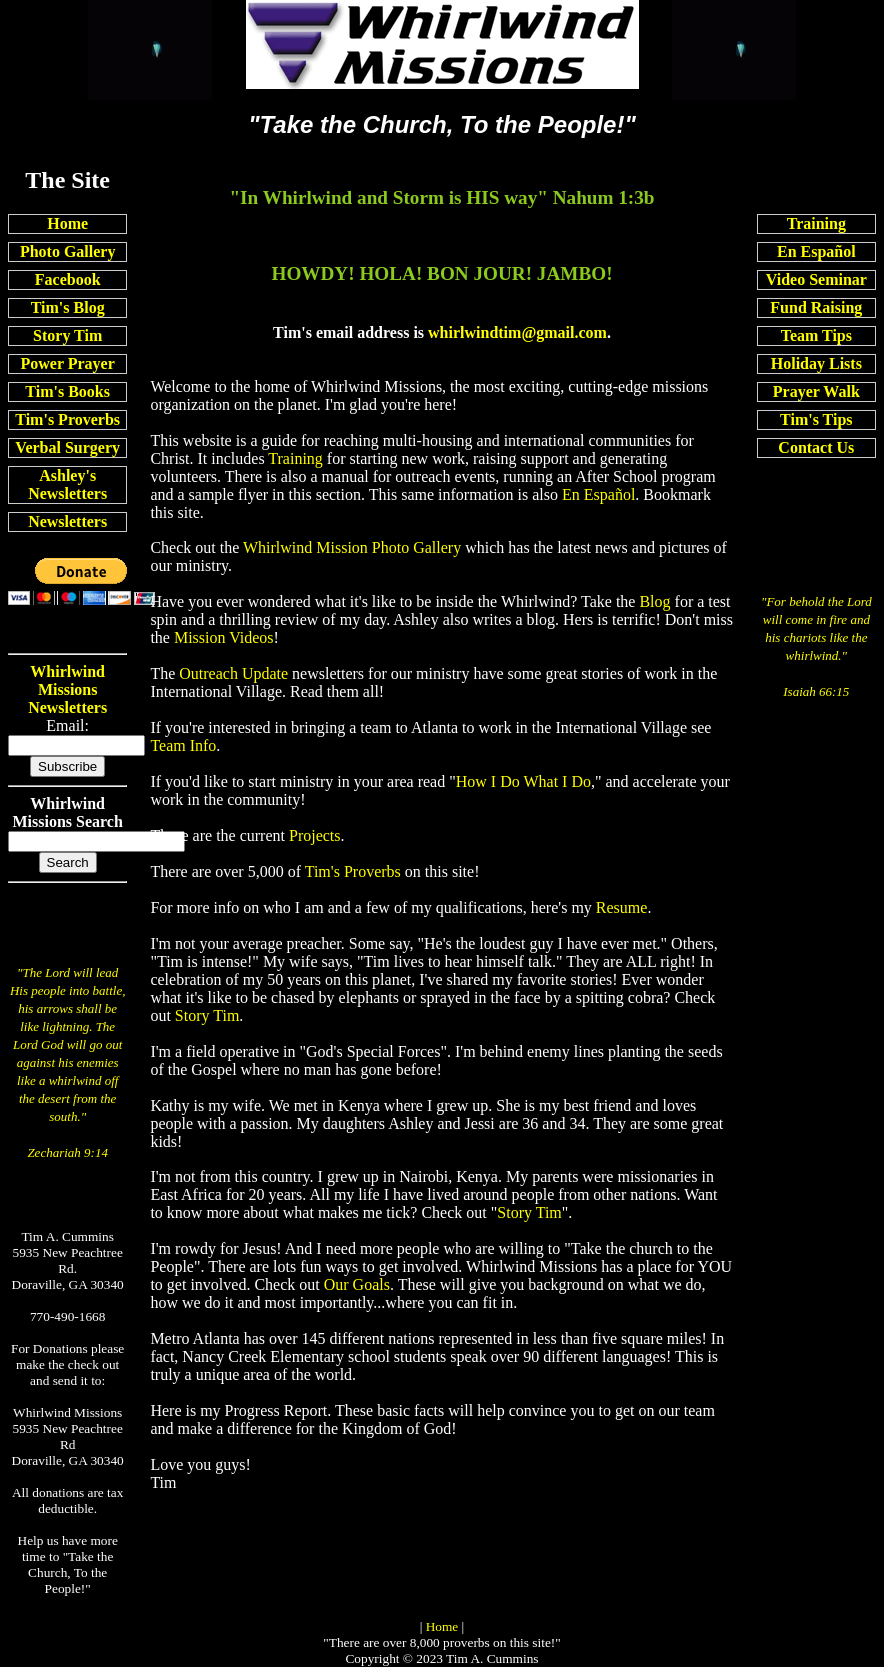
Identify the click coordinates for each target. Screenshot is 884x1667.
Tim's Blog (68, 307)
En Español (816, 251)
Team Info (183, 745)
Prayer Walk (816, 391)
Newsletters (67, 521)
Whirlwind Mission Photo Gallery (352, 547)
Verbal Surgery (67, 447)
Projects (315, 835)
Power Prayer (68, 363)
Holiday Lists (816, 363)
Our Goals (357, 1284)
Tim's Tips (816, 419)
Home (67, 223)
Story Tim (67, 335)
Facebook (68, 279)
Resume (622, 907)
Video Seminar (816, 279)
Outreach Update (233, 673)
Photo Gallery (68, 251)
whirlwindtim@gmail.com (517, 332)
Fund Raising (816, 307)
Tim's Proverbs (67, 419)
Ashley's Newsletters (67, 484)
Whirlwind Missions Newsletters (67, 689)
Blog (654, 601)
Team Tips (816, 335)
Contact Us (816, 447)
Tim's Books (67, 391)
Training (816, 223)
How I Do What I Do (523, 781)
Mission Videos (224, 637)
